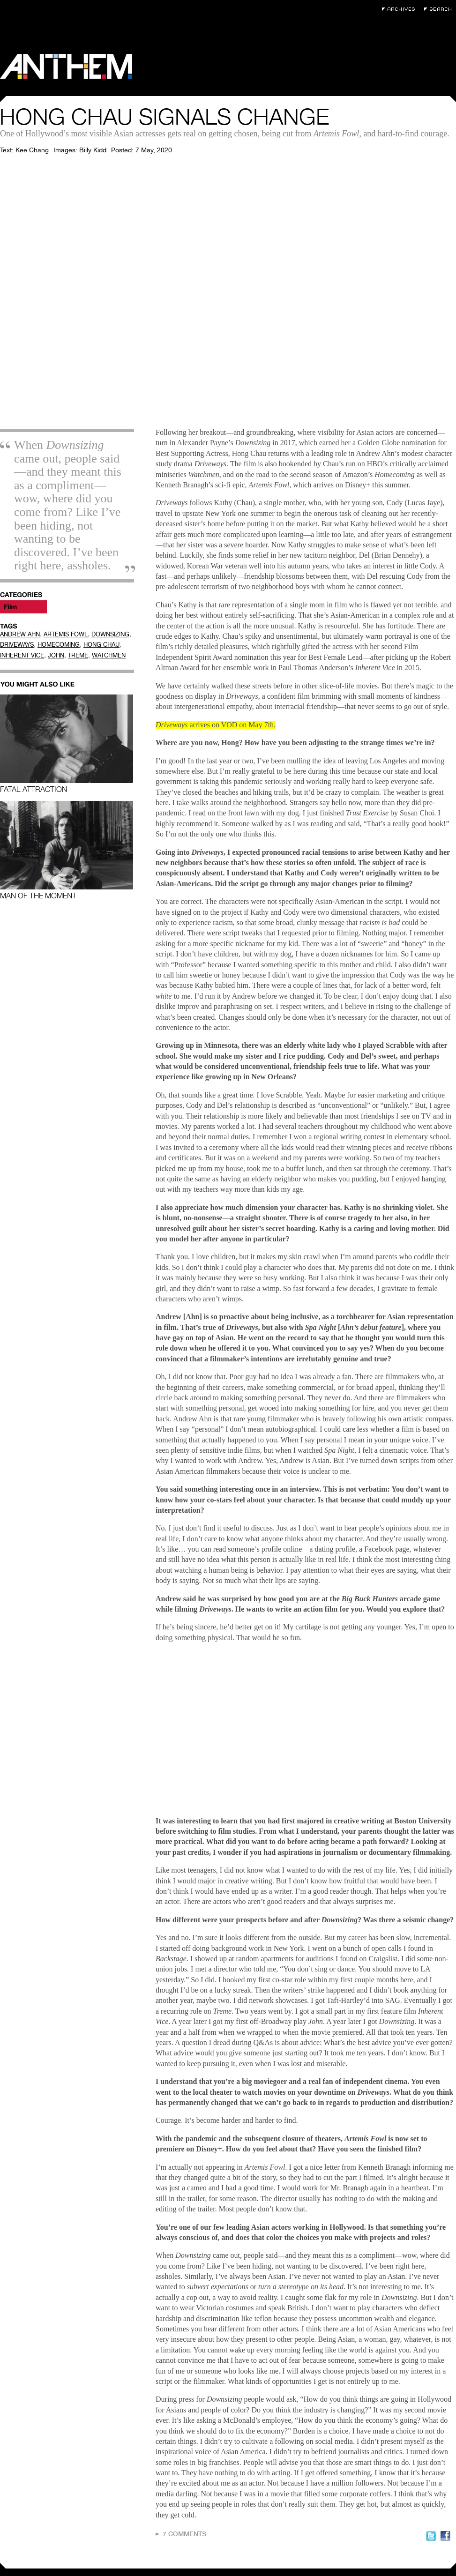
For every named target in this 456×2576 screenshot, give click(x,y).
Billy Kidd (92, 150)
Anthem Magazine (66, 66)
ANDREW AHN (20, 634)
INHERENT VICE (22, 655)
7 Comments (184, 2534)
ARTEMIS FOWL (66, 634)
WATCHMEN (109, 655)
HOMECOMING (58, 644)
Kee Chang (32, 150)
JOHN (56, 655)
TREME (78, 655)
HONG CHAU (101, 644)
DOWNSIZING (110, 634)
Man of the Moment (66, 850)
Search (440, 9)
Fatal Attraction (66, 743)
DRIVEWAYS (17, 644)
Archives (400, 9)
